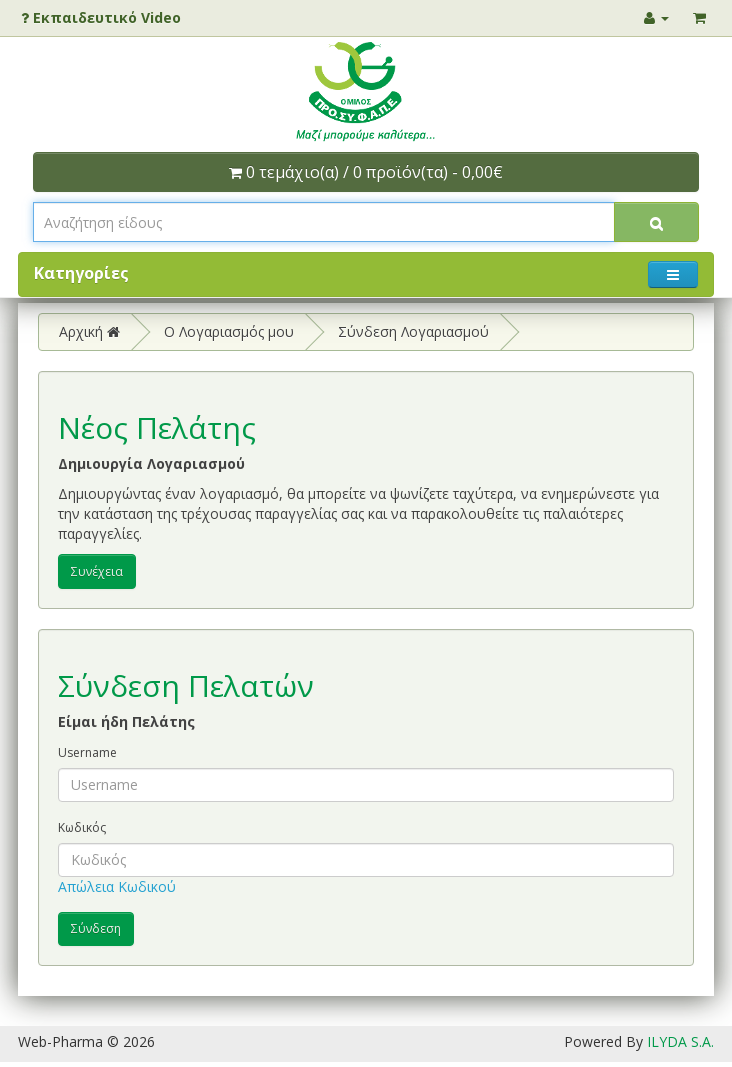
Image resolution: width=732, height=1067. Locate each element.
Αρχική (89, 331)
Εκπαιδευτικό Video (101, 17)
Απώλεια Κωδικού (117, 886)
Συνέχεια (97, 571)
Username (87, 752)
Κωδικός (82, 827)
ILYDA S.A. (680, 1041)
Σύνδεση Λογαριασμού (413, 331)
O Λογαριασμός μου (229, 331)
